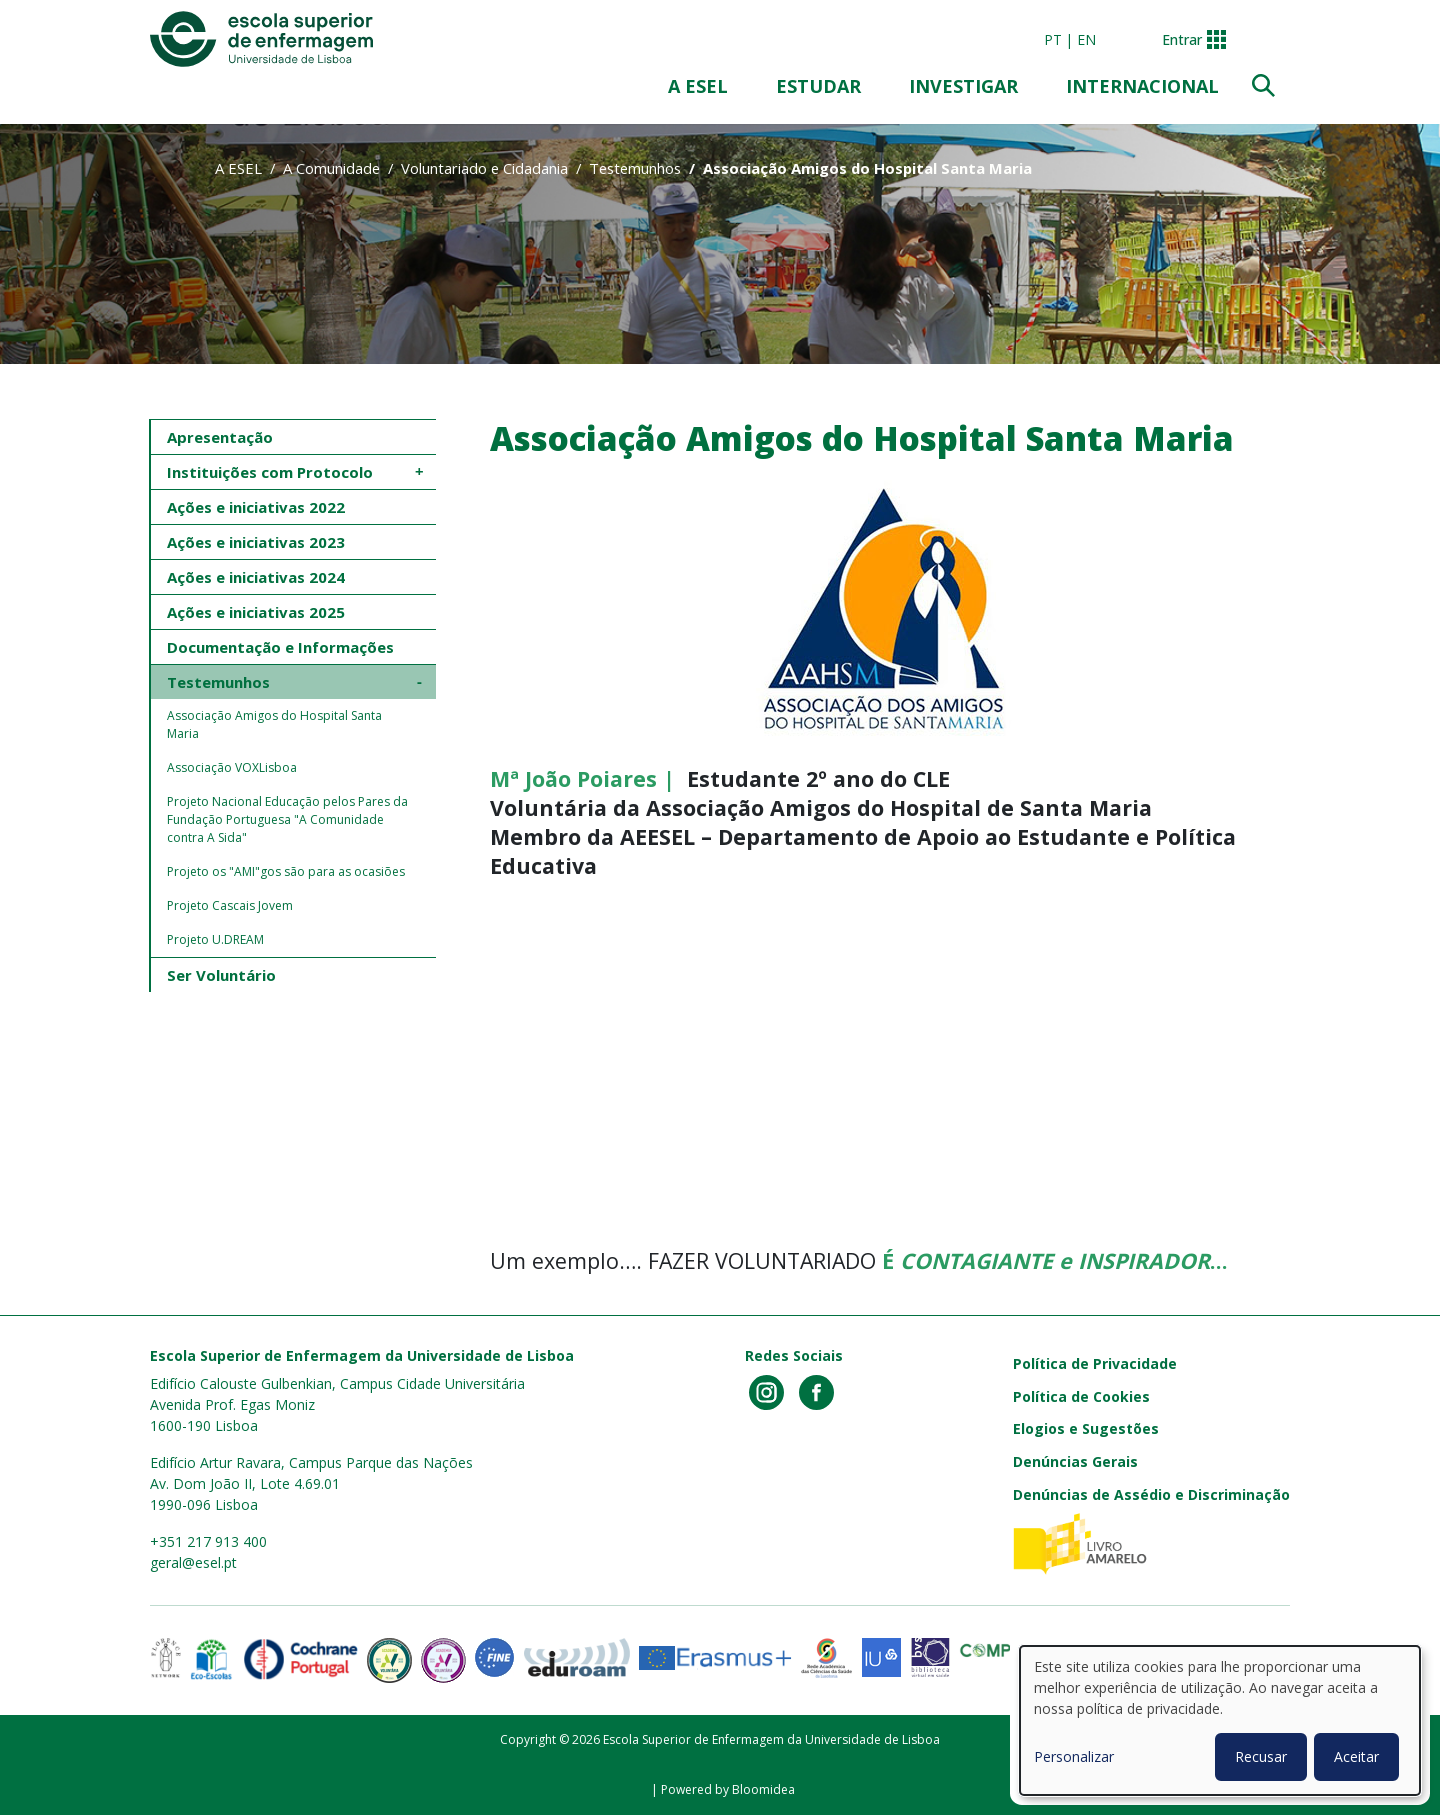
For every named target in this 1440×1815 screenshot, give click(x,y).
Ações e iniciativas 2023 (256, 542)
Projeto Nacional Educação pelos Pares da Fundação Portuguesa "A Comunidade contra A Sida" (289, 819)
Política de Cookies (1081, 1396)
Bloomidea (763, 1789)
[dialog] (1220, 1720)
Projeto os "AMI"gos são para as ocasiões (286, 871)
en (1086, 39)
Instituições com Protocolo (270, 472)
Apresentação (220, 437)
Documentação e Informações (280, 647)
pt (1053, 39)
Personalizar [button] (1074, 1756)
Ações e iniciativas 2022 (256, 507)
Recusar (1261, 1756)
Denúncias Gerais (1075, 1461)
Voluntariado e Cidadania (484, 168)
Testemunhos (635, 168)
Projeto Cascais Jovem (230, 905)
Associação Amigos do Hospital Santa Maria (276, 724)
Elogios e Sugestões (1086, 1428)
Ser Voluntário (221, 975)
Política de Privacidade (1095, 1363)
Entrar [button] (1182, 39)
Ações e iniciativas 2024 (256, 577)
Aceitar (1356, 1756)
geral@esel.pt (193, 1562)
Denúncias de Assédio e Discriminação (1151, 1494)
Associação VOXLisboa (232, 767)
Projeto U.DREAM (215, 939)
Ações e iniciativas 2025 (256, 612)
